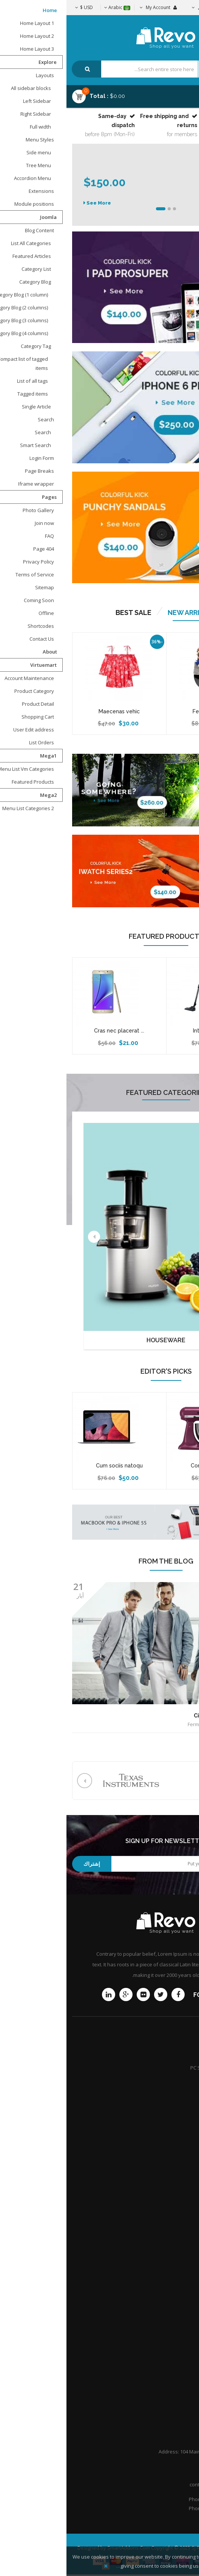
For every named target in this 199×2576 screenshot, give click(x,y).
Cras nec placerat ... (53, 1031)
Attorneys (178, 2253)
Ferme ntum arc (146, 711)
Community (177, 2107)
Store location (174, 2167)
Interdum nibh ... (146, 1031)
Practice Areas (173, 2266)
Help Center (176, 2405)
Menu (173, 93)
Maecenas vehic (52, 711)
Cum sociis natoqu (52, 1466)
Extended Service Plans (163, 2094)
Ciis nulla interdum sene (160, 1716)
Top (190, 133)
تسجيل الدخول (145, 7)
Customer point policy (165, 2206)
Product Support (171, 2054)
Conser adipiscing (146, 1466)
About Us (179, 2365)
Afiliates (180, 2180)
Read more (177, 1741)
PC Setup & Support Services (157, 2067)
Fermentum (134, 1724)
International (175, 2193)
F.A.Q (184, 2379)
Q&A (184, 2306)
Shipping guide (173, 2154)
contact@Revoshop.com (150, 2484)
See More (32, 197)
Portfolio (180, 2392)
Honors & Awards (170, 2293)
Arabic (51, 7)
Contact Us (177, 2352)
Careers (180, 2279)
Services (180, 2081)
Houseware (99, 1340)
